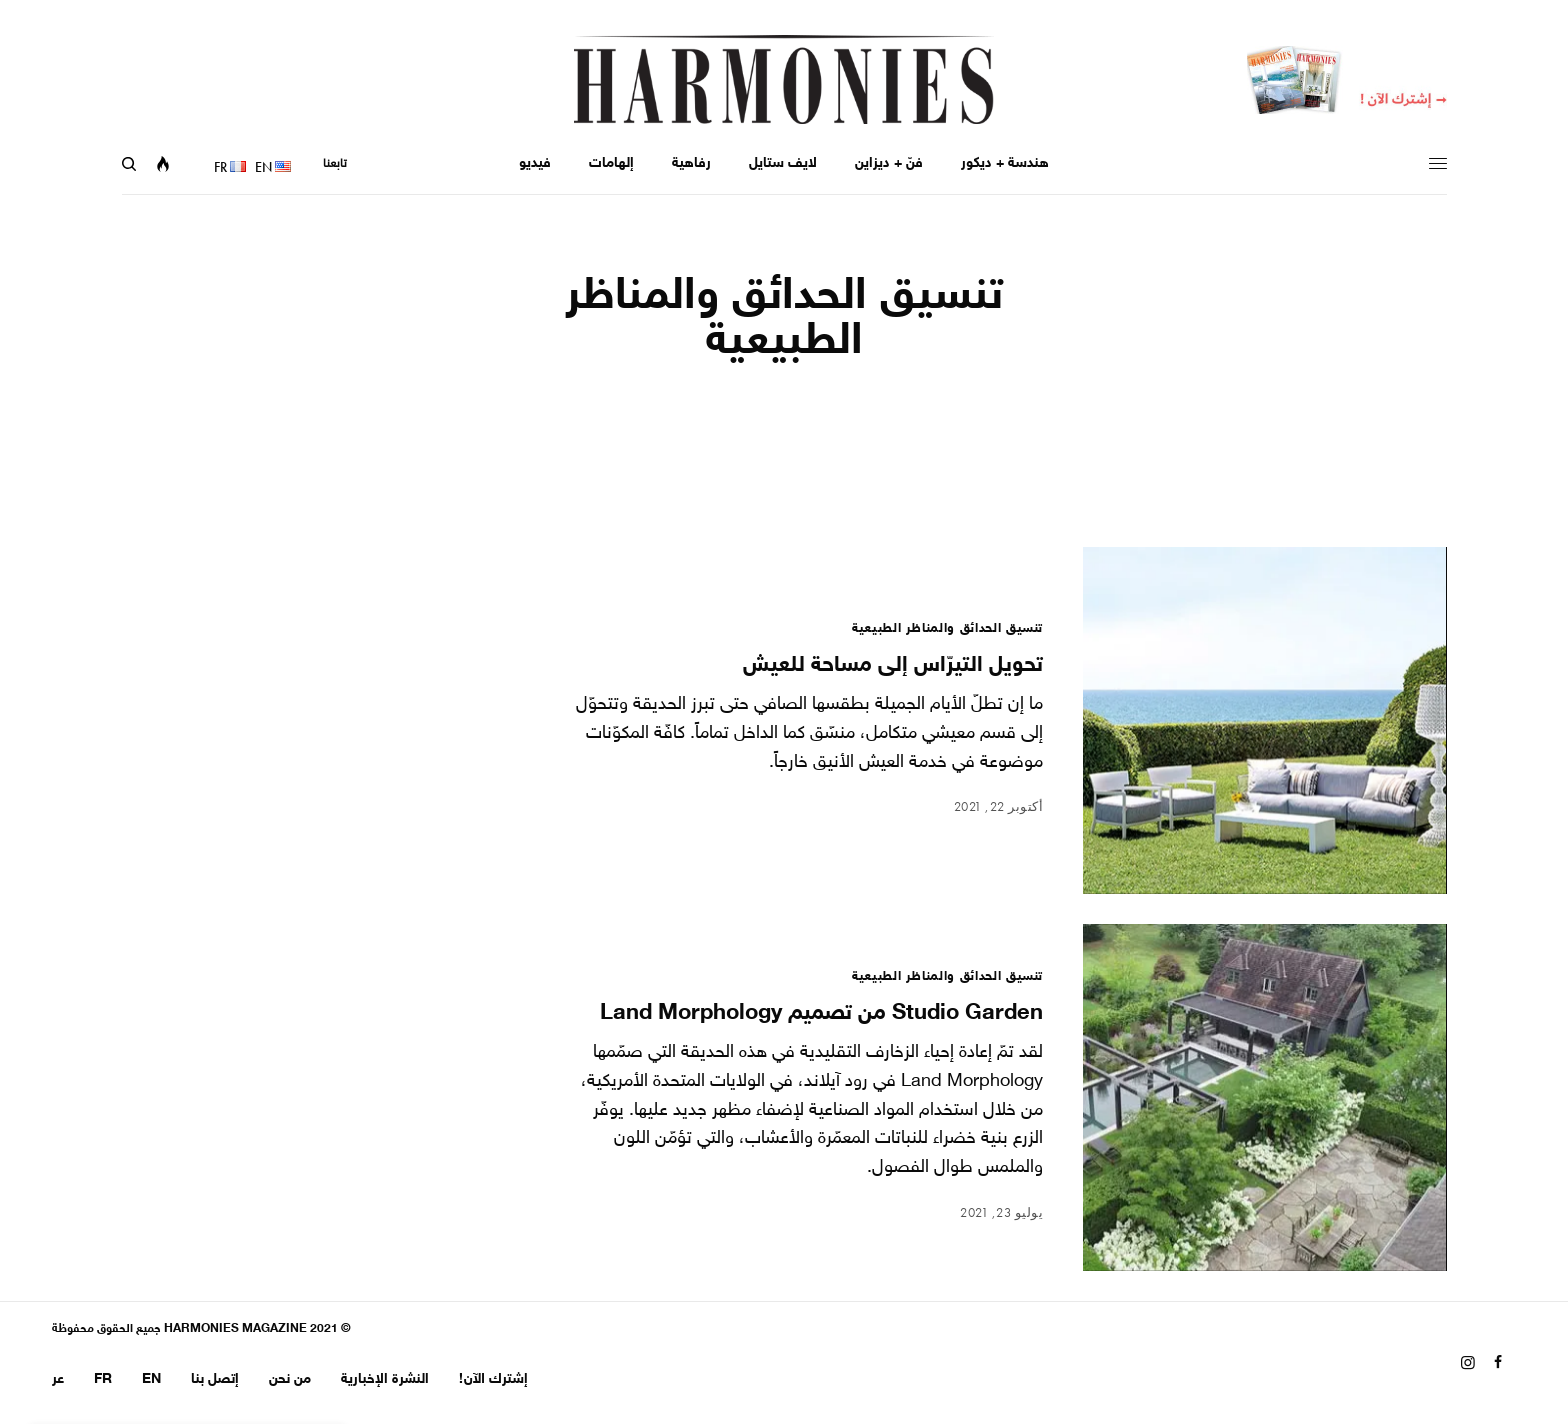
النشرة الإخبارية (385, 1379)
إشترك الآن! (493, 1379)
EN (151, 1379)
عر (58, 1379)
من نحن (290, 1379)
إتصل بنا (215, 1379)
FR (103, 1379)
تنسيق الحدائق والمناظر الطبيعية (947, 629)
